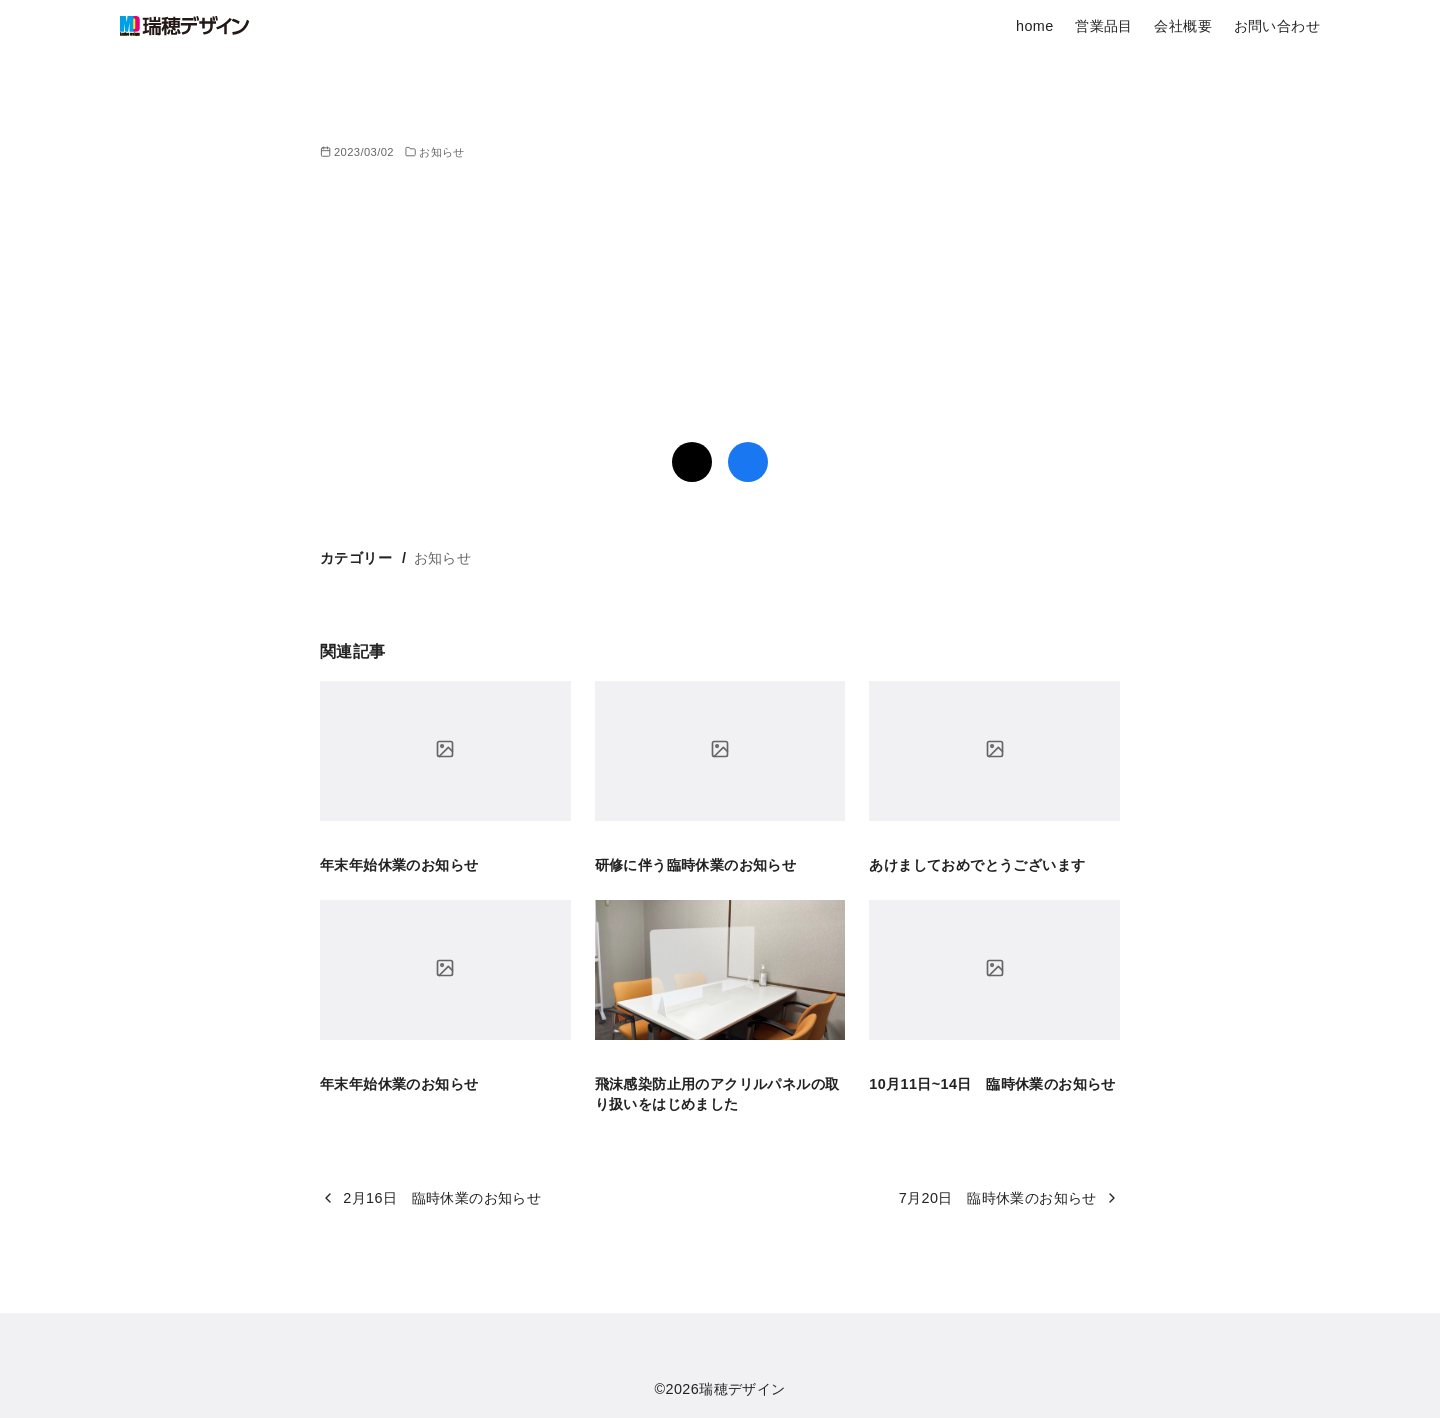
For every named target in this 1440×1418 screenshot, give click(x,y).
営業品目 (1104, 26)
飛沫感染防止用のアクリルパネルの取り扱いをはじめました (717, 1094)
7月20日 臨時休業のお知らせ (998, 1198)
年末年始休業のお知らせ (399, 865)
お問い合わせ (1277, 26)
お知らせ (442, 152)
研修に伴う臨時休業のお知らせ (696, 865)
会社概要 (1183, 26)
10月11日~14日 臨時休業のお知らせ (992, 1084)
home (1035, 26)
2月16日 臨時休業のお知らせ (442, 1198)
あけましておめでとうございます (977, 865)
